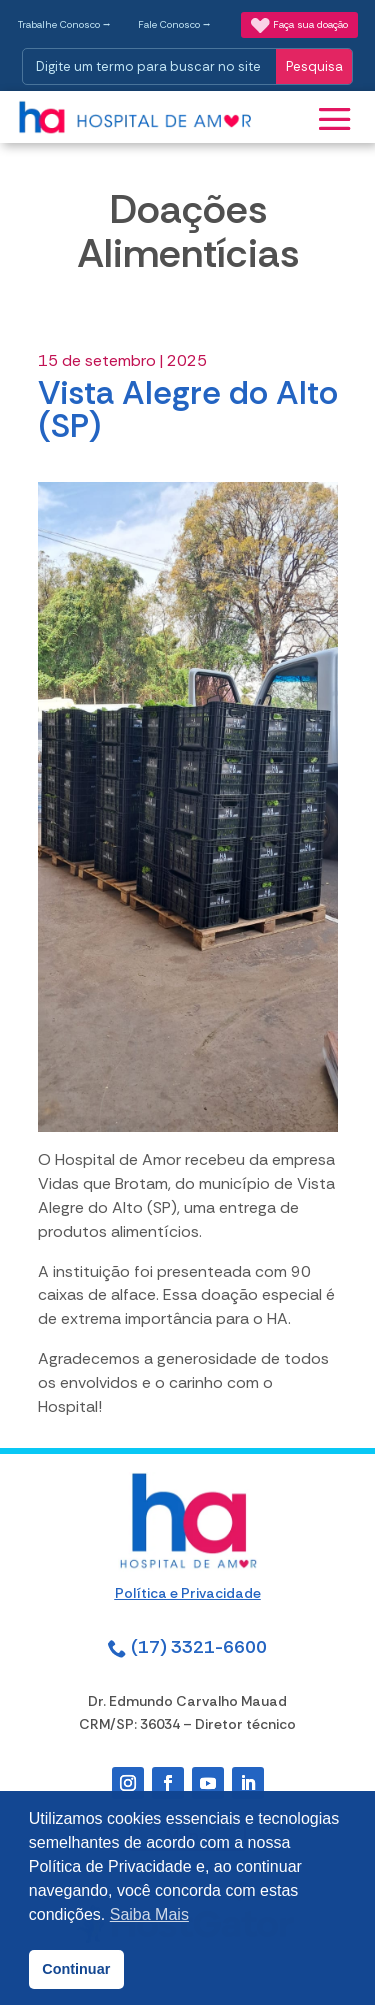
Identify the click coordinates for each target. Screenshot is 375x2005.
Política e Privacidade (188, 1593)
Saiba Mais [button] (149, 1914)
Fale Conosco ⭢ (174, 24)
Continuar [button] (76, 1969)
